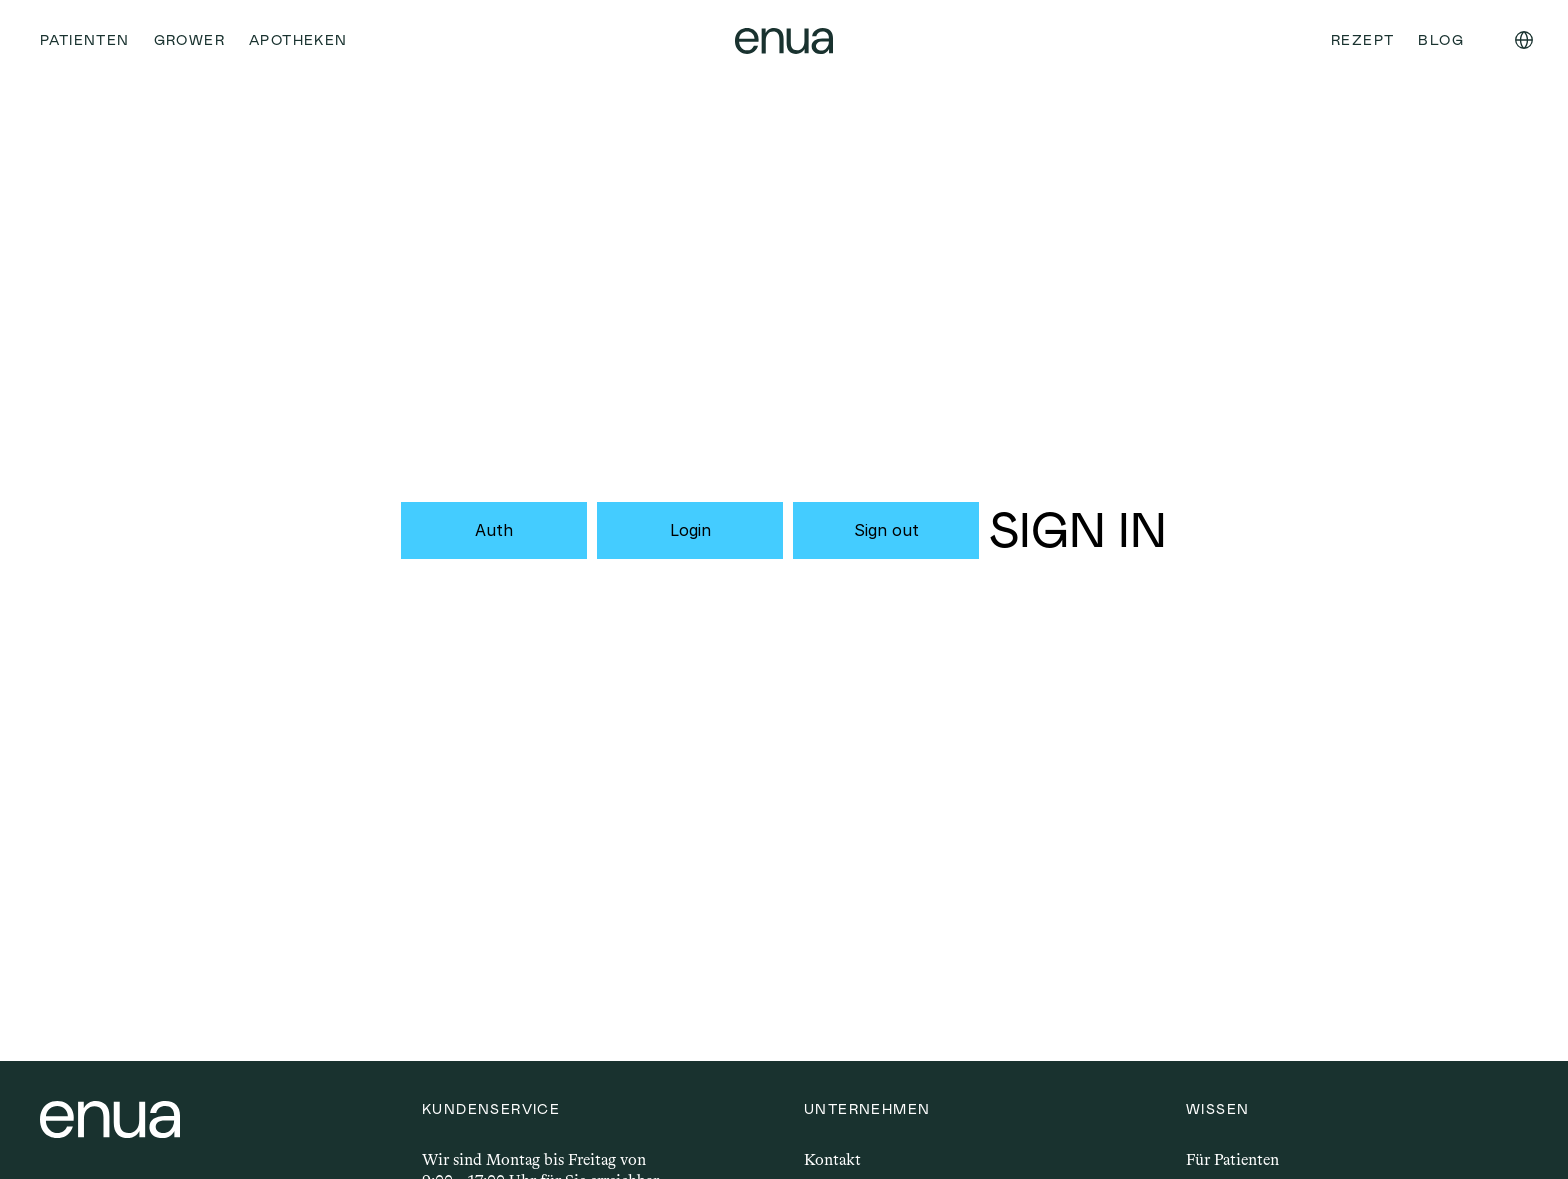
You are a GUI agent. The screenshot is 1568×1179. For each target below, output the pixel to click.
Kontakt (832, 1159)
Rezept (1362, 40)
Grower (189, 40)
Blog (1441, 40)
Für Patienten (1232, 1159)
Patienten (85, 40)
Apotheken (298, 40)
